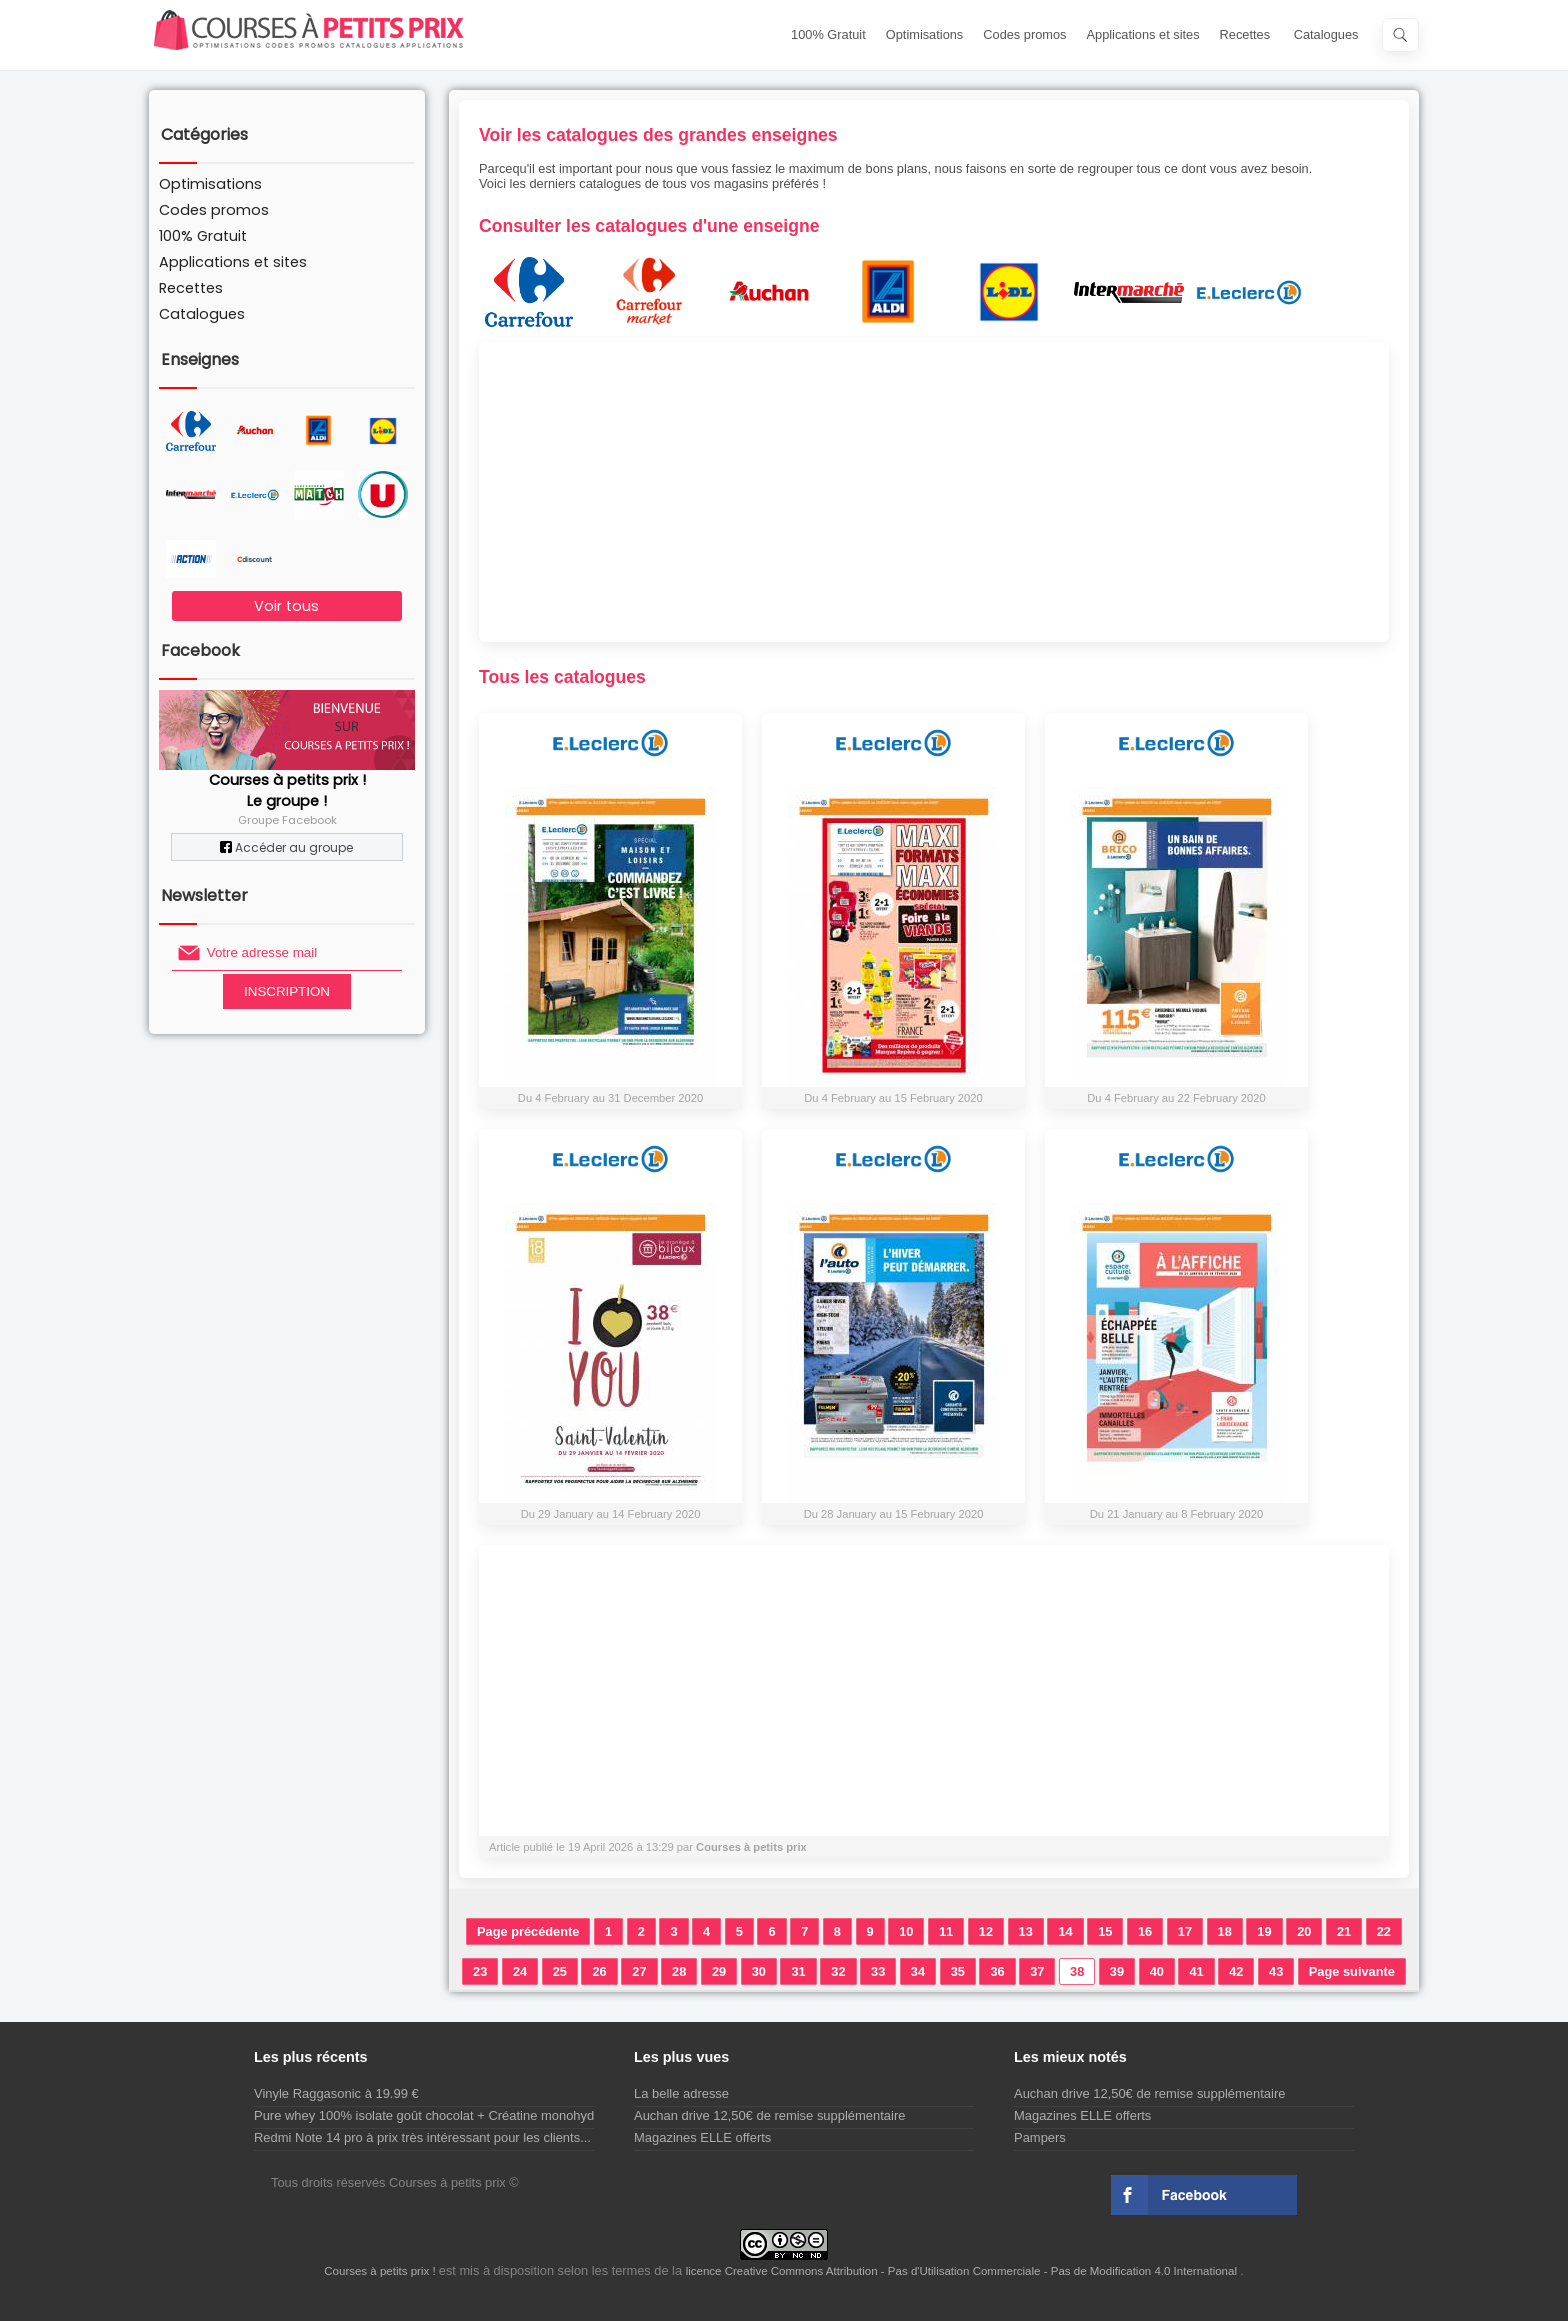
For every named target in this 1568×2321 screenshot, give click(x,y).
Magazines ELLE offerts (702, 2137)
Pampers (1040, 2137)
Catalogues (1326, 34)
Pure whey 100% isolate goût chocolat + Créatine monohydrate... (440, 2115)
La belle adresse (681, 2093)
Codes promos (1024, 34)
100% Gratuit (828, 34)
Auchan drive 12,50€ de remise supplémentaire (769, 2115)
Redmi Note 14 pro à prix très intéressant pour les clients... (422, 2137)
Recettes (1245, 34)
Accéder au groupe (286, 847)
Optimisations (925, 34)
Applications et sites (1143, 34)
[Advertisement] (934, 492)
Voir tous (286, 606)
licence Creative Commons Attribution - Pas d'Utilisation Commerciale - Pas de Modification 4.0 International (963, 2271)
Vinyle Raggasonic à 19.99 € (336, 2093)
